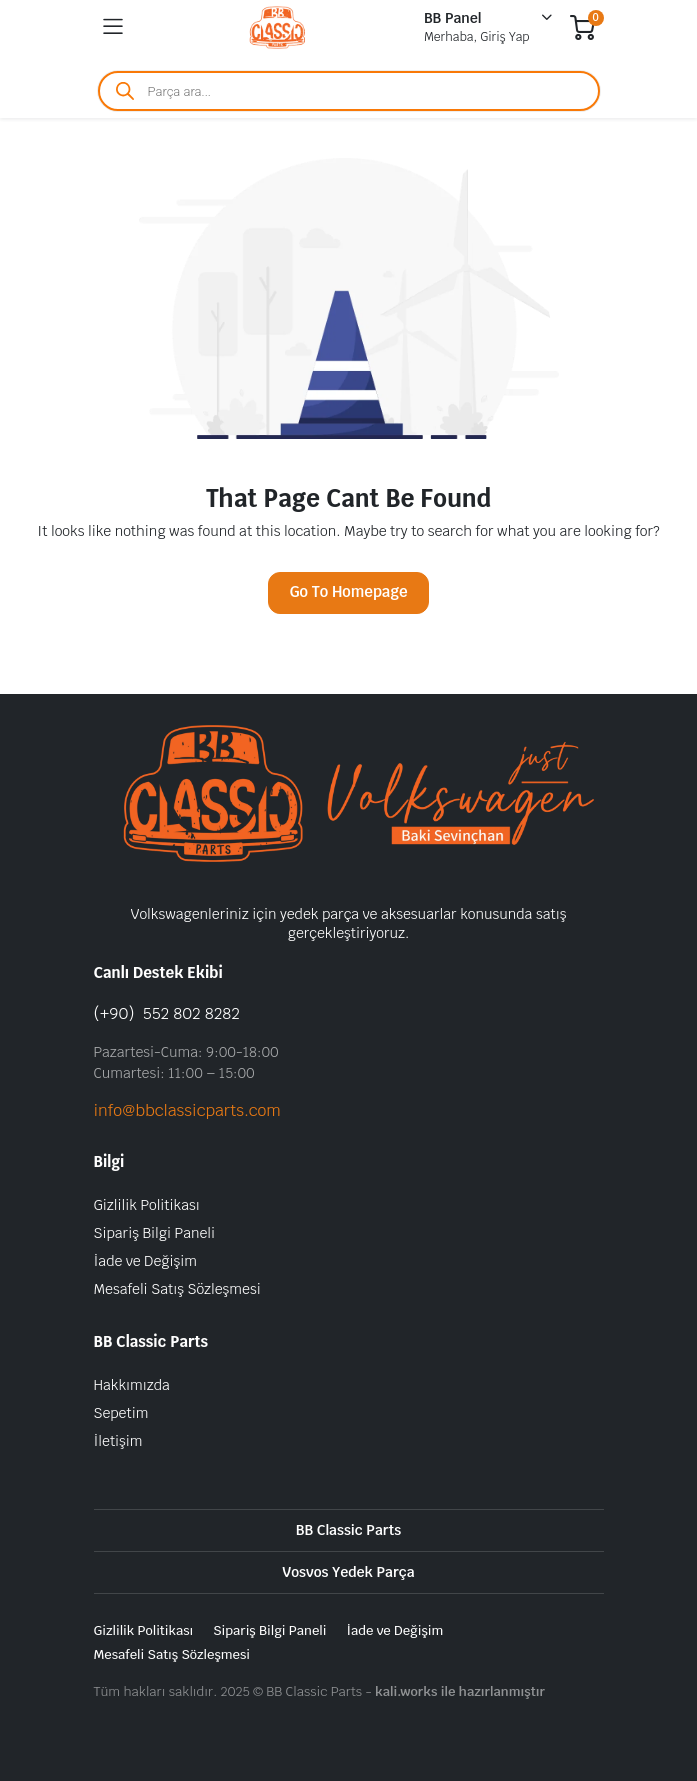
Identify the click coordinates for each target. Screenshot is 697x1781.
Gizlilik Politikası (147, 1205)
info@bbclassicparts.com (187, 1110)
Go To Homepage (348, 591)
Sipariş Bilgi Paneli (154, 1233)
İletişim (118, 1441)
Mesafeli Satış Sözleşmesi (177, 1289)
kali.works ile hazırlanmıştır (460, 1691)
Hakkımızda (132, 1385)
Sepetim (121, 1413)
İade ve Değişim (145, 1261)
